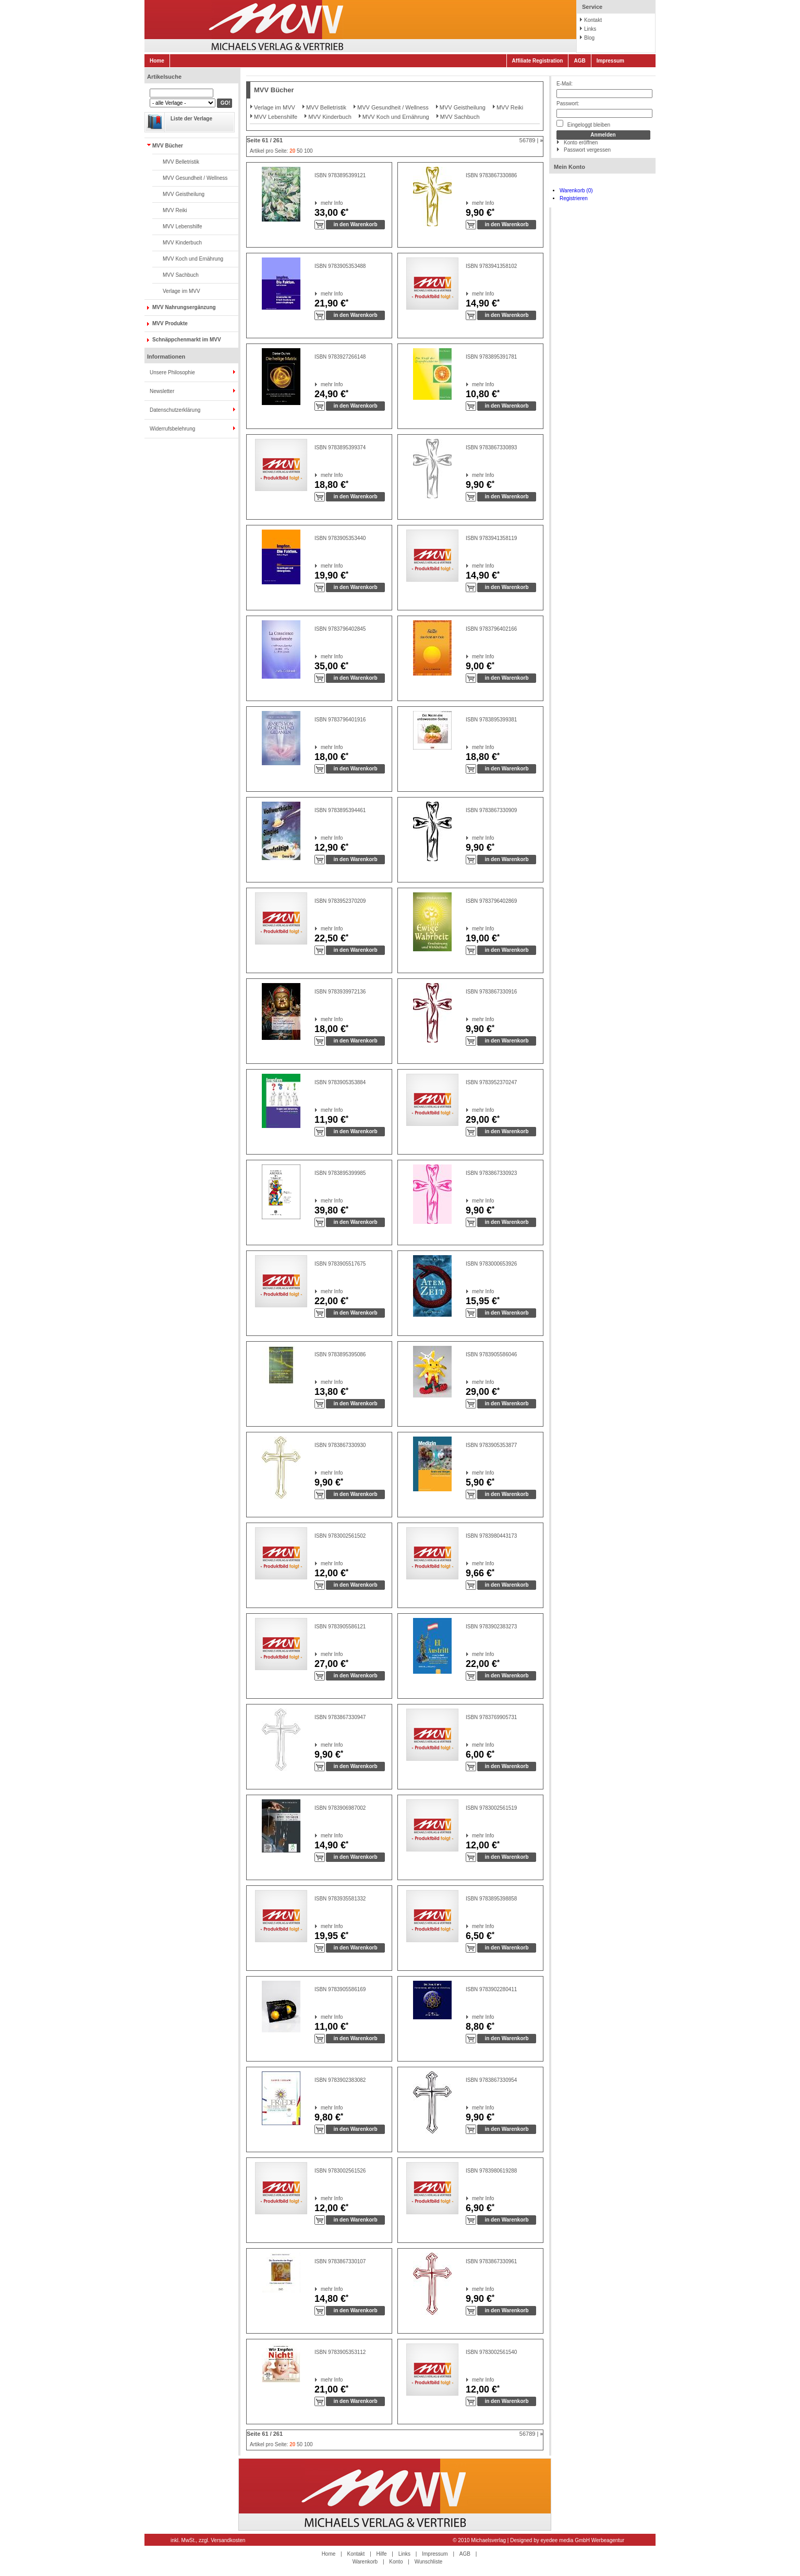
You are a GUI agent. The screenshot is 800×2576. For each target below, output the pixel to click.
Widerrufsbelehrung (172, 429)
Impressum (610, 61)
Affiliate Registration (537, 61)
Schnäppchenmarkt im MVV (186, 339)
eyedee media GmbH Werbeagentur (582, 2540)
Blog (589, 38)
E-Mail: (564, 84)
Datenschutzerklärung (175, 410)
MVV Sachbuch (181, 275)
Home (157, 61)
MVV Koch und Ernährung (193, 259)
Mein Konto (569, 167)
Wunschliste (429, 2562)
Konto (396, 2562)
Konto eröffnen (581, 142)
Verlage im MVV (181, 291)
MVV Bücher (167, 146)
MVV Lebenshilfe (182, 226)
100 (308, 151)
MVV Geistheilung (183, 194)
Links (590, 29)
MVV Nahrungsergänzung (184, 307)
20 (292, 151)
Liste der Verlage (191, 118)
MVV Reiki (175, 210)
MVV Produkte (170, 323)
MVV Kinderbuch (182, 243)
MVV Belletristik (181, 162)
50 (299, 151)
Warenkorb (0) (576, 190)
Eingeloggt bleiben (583, 124)
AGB (579, 61)
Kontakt (593, 20)
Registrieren (574, 198)
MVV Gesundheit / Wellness (195, 178)
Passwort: (567, 103)
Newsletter (162, 391)
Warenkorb (365, 2562)
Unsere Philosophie (172, 372)
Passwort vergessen (587, 150)
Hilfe (382, 2554)
